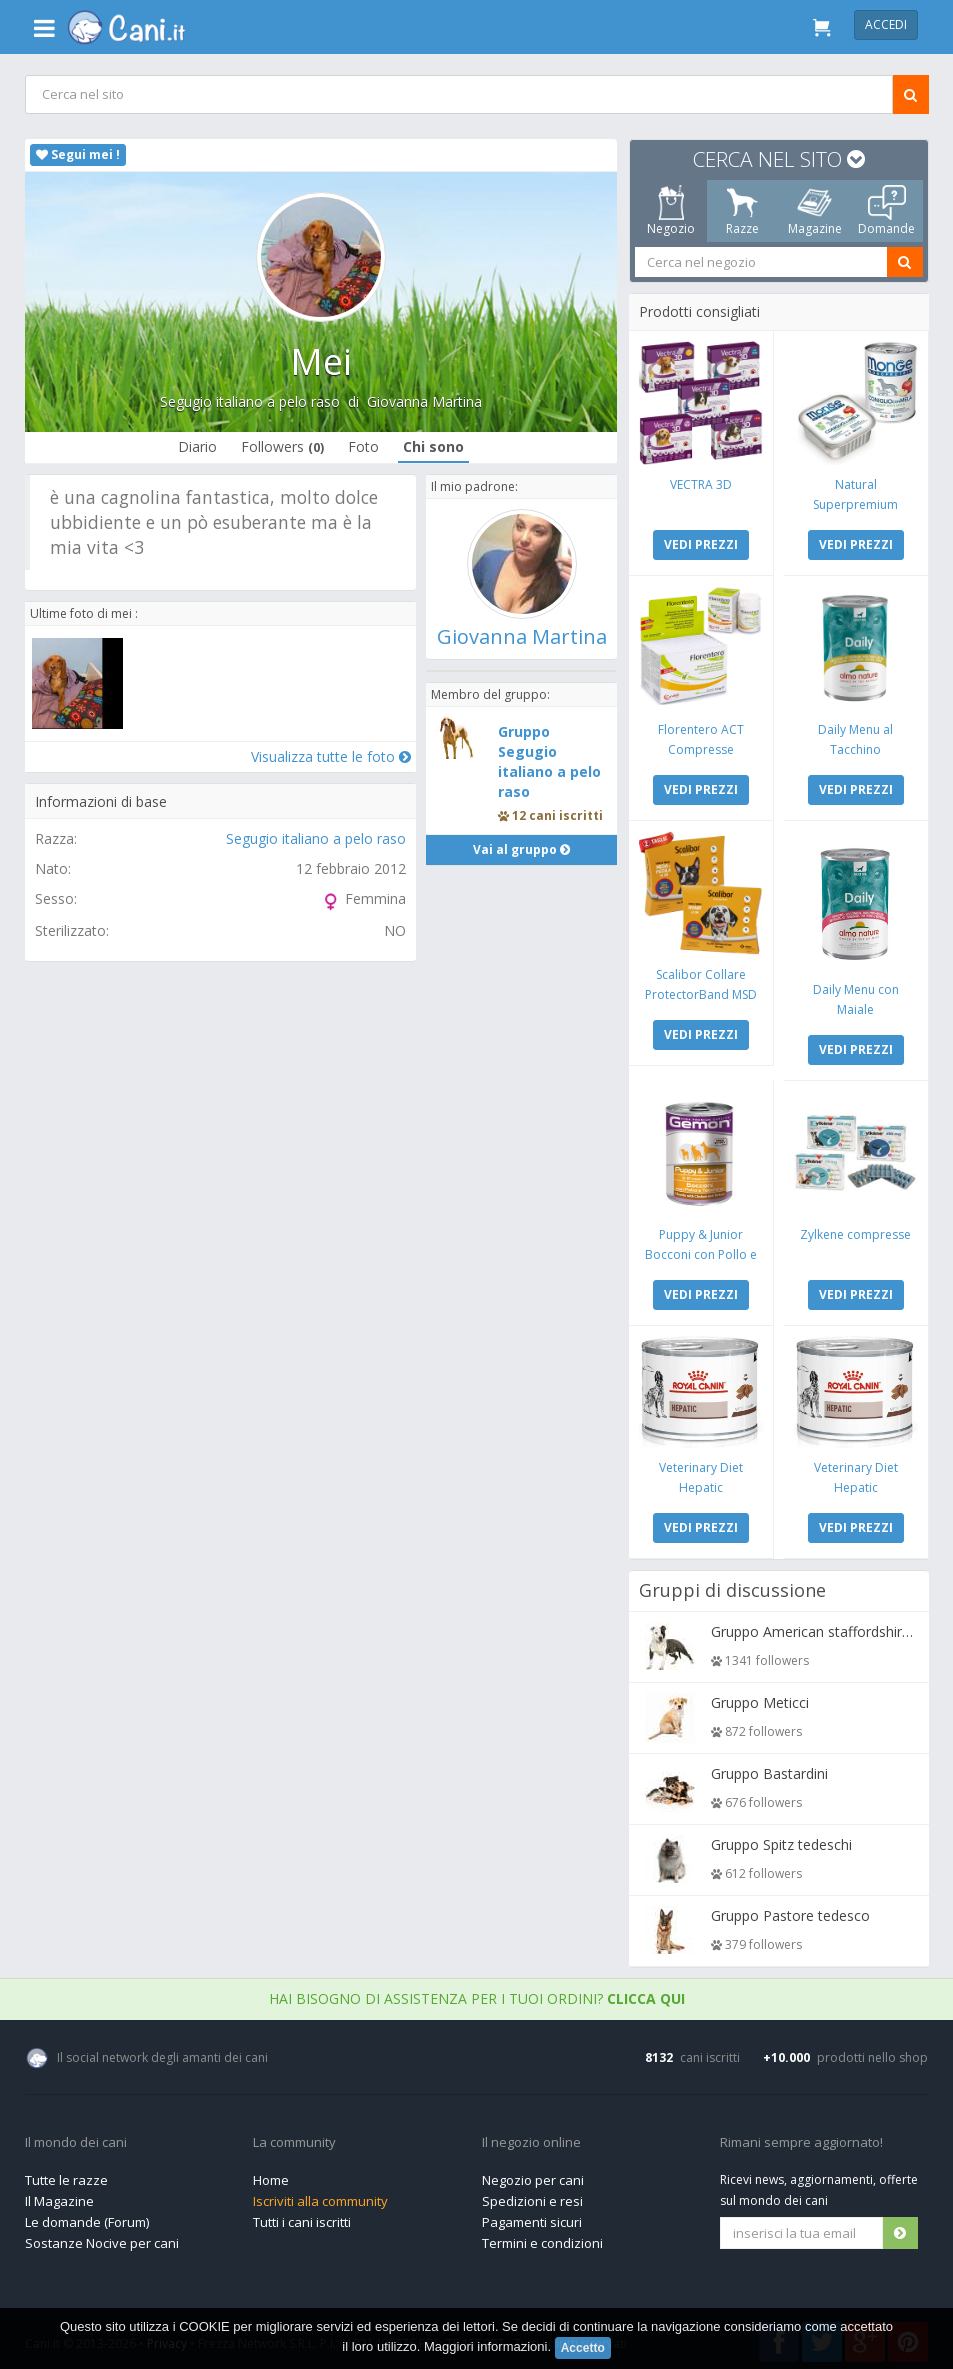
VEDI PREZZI (701, 543)
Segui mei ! (78, 154)
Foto (363, 446)
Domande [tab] (886, 211)
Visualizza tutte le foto (330, 756)
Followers (282, 446)
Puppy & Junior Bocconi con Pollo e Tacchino (701, 1250)
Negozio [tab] (670, 211)
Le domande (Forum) (87, 2217)
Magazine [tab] (814, 211)
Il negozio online (531, 2138)
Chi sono (433, 446)
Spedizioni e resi (532, 2196)
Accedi (886, 24)
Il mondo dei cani (76, 2138)
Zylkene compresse (854, 1230)
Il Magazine (59, 2196)
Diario (197, 446)
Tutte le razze (66, 2175)
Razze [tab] (742, 211)
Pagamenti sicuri (532, 2217)
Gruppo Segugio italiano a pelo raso (549, 786)
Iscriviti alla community (320, 2196)
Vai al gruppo (521, 874)
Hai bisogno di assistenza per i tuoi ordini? (477, 1993)
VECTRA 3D (701, 483)
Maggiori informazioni (486, 2346)
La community (294, 2138)
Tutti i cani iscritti (302, 2217)
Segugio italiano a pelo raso (250, 401)
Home (271, 2175)
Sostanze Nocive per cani (102, 2238)
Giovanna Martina (424, 401)
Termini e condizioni (542, 2238)
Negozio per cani (533, 2175)
